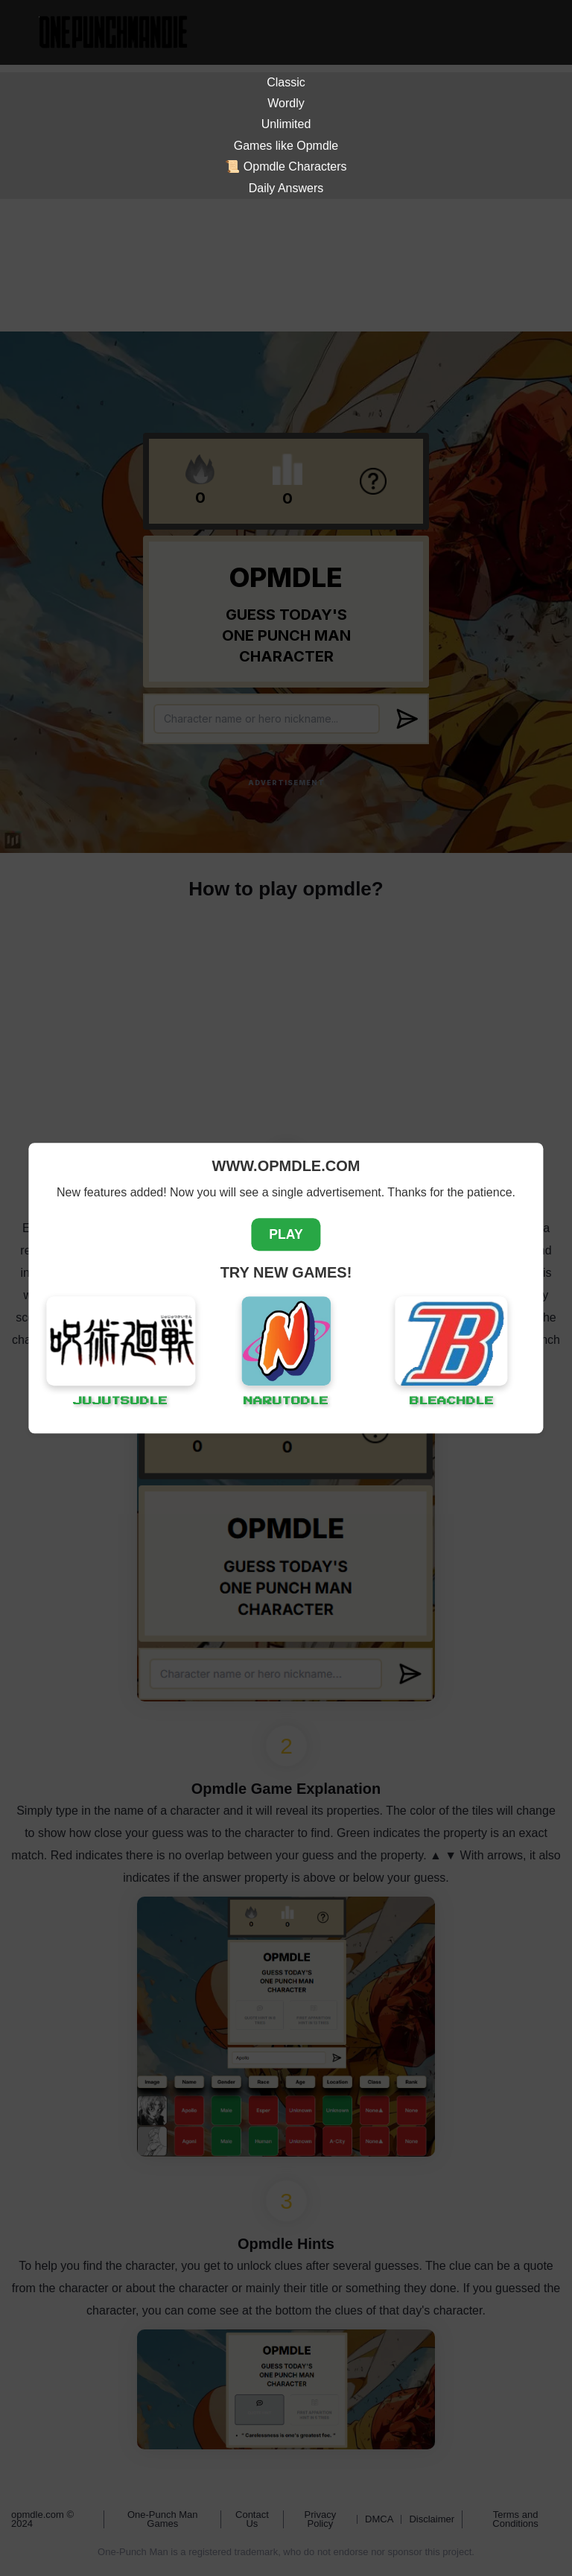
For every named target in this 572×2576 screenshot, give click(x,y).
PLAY (286, 1234)
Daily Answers (286, 188)
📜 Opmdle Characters (285, 166)
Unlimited (286, 124)
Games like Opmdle (286, 145)
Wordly (286, 103)
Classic (286, 82)
